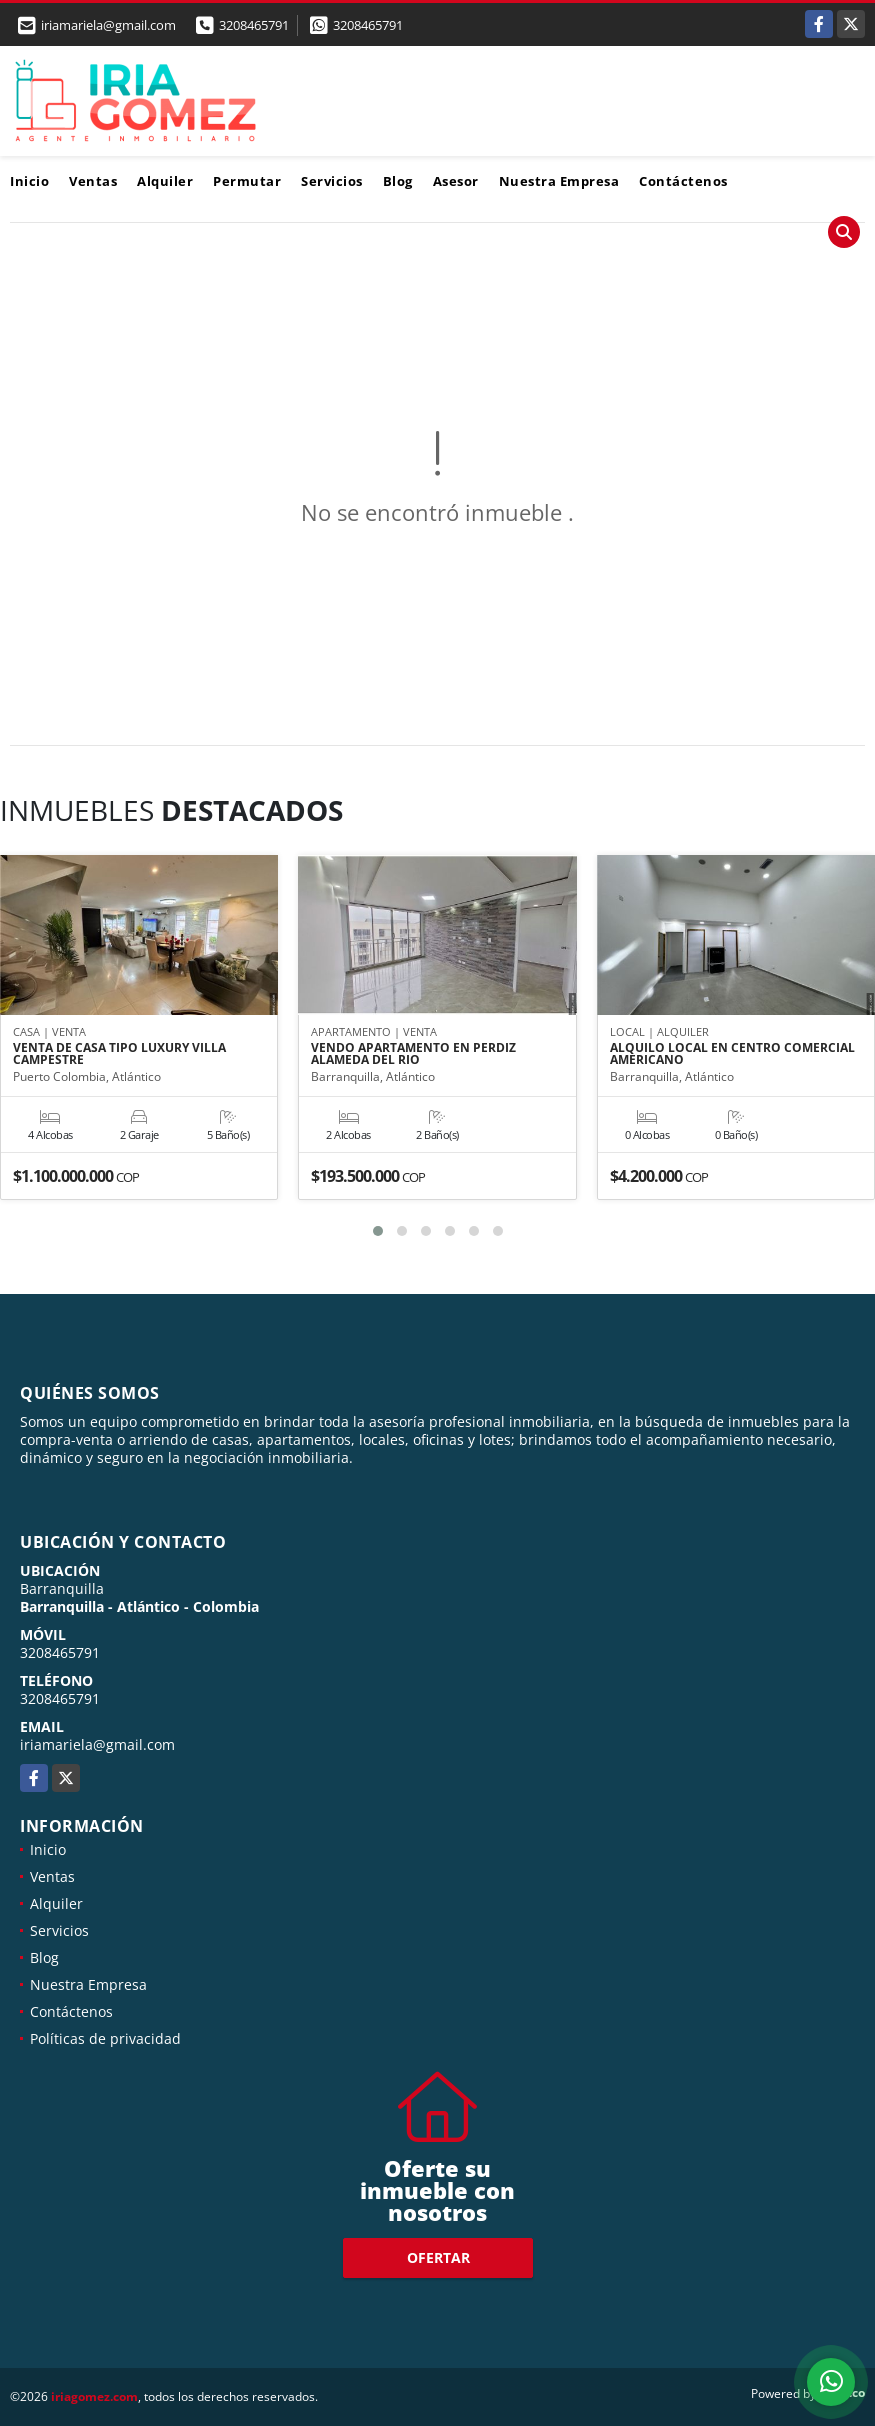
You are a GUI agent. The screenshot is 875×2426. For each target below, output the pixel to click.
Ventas (93, 181)
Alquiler (165, 181)
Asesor (456, 181)
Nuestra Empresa (559, 181)
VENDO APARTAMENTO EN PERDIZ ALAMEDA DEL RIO (413, 1055)
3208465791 (254, 25)
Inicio (29, 181)
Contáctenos (683, 181)
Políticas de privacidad (105, 2038)
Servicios (332, 181)
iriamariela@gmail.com (97, 1744)
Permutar (247, 181)
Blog (398, 181)
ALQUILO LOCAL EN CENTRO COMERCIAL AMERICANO (732, 1055)
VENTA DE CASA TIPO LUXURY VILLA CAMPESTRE (119, 1055)
